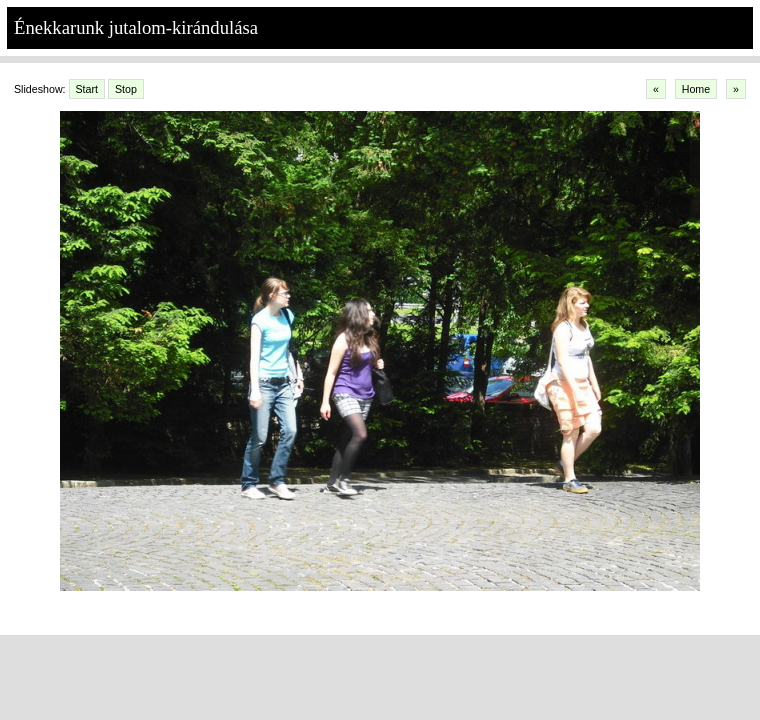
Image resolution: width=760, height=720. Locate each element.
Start (87, 89)
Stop (126, 89)
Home (696, 89)
